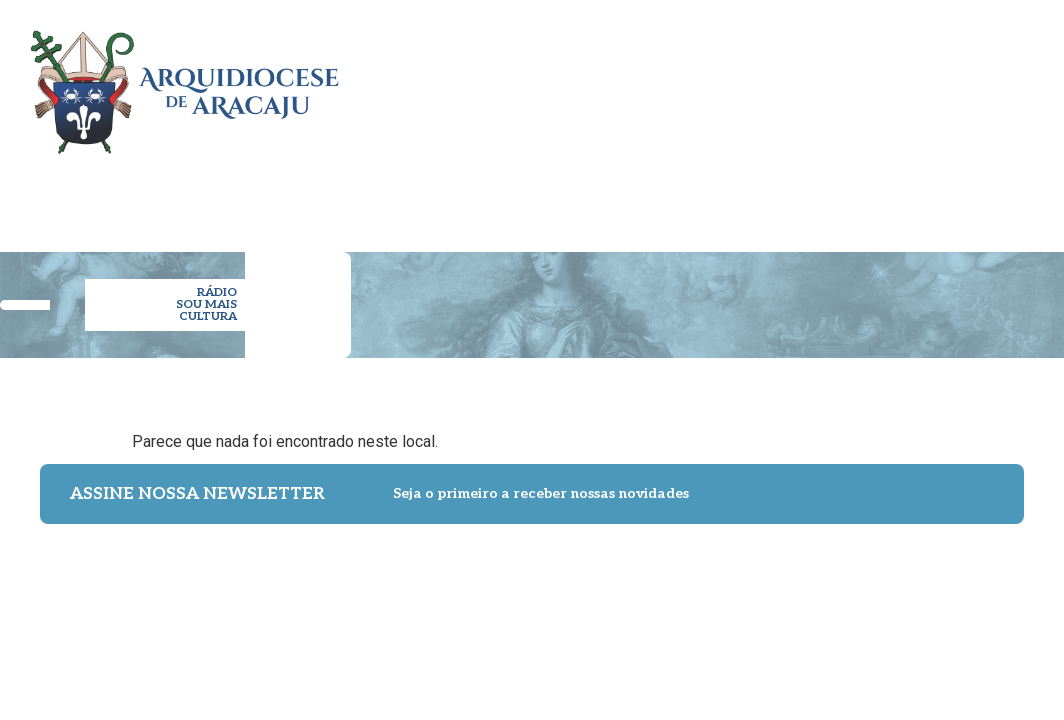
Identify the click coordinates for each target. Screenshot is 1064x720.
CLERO (404, 198)
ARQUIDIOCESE (311, 198)
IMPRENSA (904, 198)
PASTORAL (578, 198)
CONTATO (991, 198)
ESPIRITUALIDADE (700, 198)
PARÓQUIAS (483, 198)
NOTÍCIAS (818, 198)
